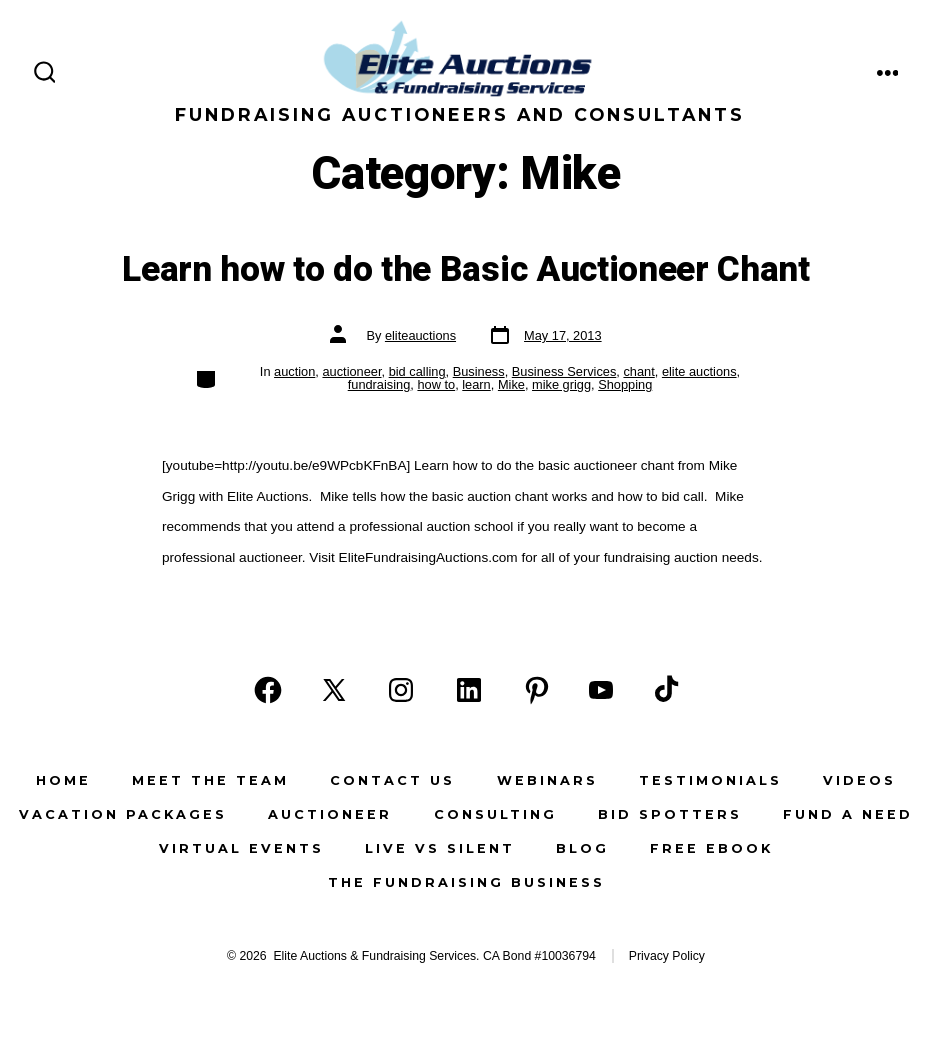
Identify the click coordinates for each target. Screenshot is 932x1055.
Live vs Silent (440, 848)
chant (638, 371)
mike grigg (561, 384)
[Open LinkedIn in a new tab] (469, 690)
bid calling (417, 371)
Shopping (625, 384)
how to (436, 384)
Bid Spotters (670, 814)
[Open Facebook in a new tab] (268, 690)
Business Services (564, 371)
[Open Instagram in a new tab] (401, 690)
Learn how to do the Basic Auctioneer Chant (466, 270)
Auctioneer (330, 814)
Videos (859, 780)
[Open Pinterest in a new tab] (537, 690)
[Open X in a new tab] (334, 690)
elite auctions (699, 371)
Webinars (547, 780)
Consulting (495, 814)
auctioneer (351, 371)
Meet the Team (210, 780)
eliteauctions (420, 335)
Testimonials (710, 780)
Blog (582, 848)
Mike (511, 384)
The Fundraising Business (466, 882)
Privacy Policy (667, 956)
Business (479, 371)
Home (63, 780)
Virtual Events (241, 848)
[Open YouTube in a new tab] (601, 690)
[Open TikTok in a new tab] (664, 690)
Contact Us (392, 780)
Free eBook (711, 848)
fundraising (379, 384)
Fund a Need (848, 814)
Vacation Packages (123, 814)
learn (476, 384)
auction (294, 371)
